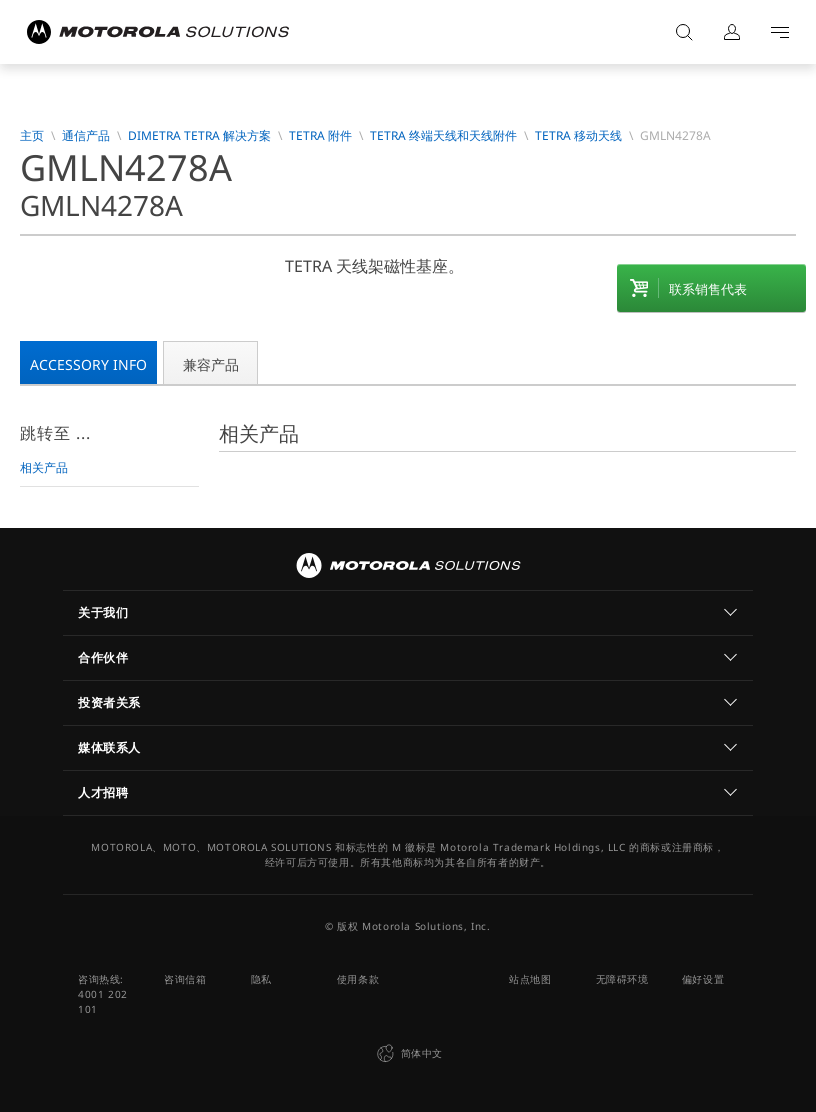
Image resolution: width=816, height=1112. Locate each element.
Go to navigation (780, 32)
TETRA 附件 (320, 136)
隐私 (261, 979)
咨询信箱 (185, 979)
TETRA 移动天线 (578, 136)
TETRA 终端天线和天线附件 (443, 136)
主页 (32, 136)
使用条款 (358, 979)
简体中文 (408, 1054)
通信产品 (86, 136)
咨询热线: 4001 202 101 (103, 994)
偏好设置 (703, 979)
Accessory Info (88, 364)
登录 (732, 32)
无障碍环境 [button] (622, 979)
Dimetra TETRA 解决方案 (199, 136)
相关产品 (44, 467)
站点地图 (530, 979)
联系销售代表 (708, 289)
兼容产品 (211, 364)
